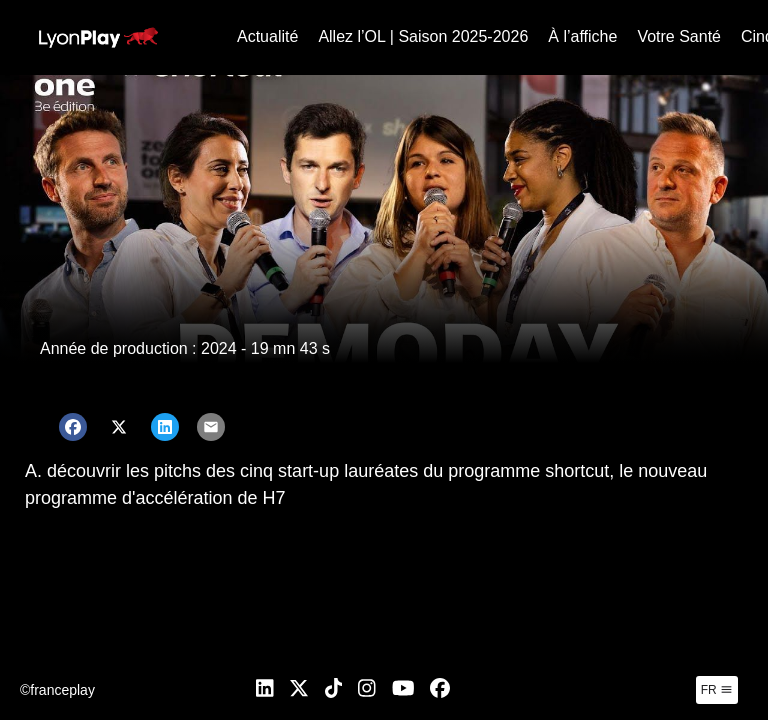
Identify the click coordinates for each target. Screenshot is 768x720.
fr (717, 690)
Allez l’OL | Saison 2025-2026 (423, 36)
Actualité (267, 36)
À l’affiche (582, 36)
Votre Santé (679, 36)
